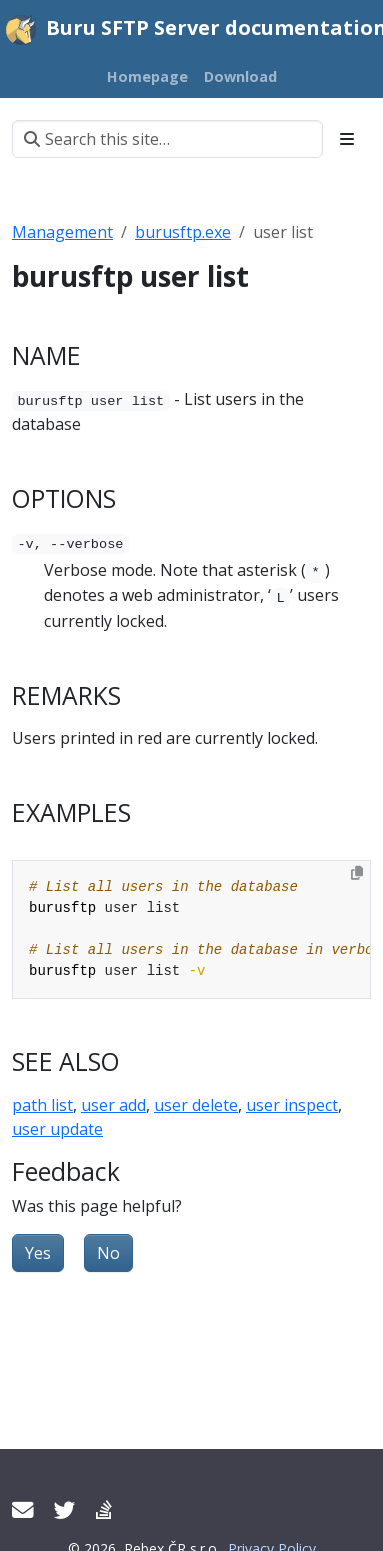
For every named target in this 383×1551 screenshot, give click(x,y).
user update (57, 1129)
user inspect (292, 1105)
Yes (38, 1253)
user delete (196, 1105)
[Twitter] (65, 1509)
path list (42, 1105)
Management (62, 232)
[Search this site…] (167, 139)
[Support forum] (104, 1509)
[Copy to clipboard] (357, 873)
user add (113, 1105)
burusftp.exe (183, 232)
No (108, 1253)
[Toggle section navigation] (347, 139)
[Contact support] (23, 1509)
